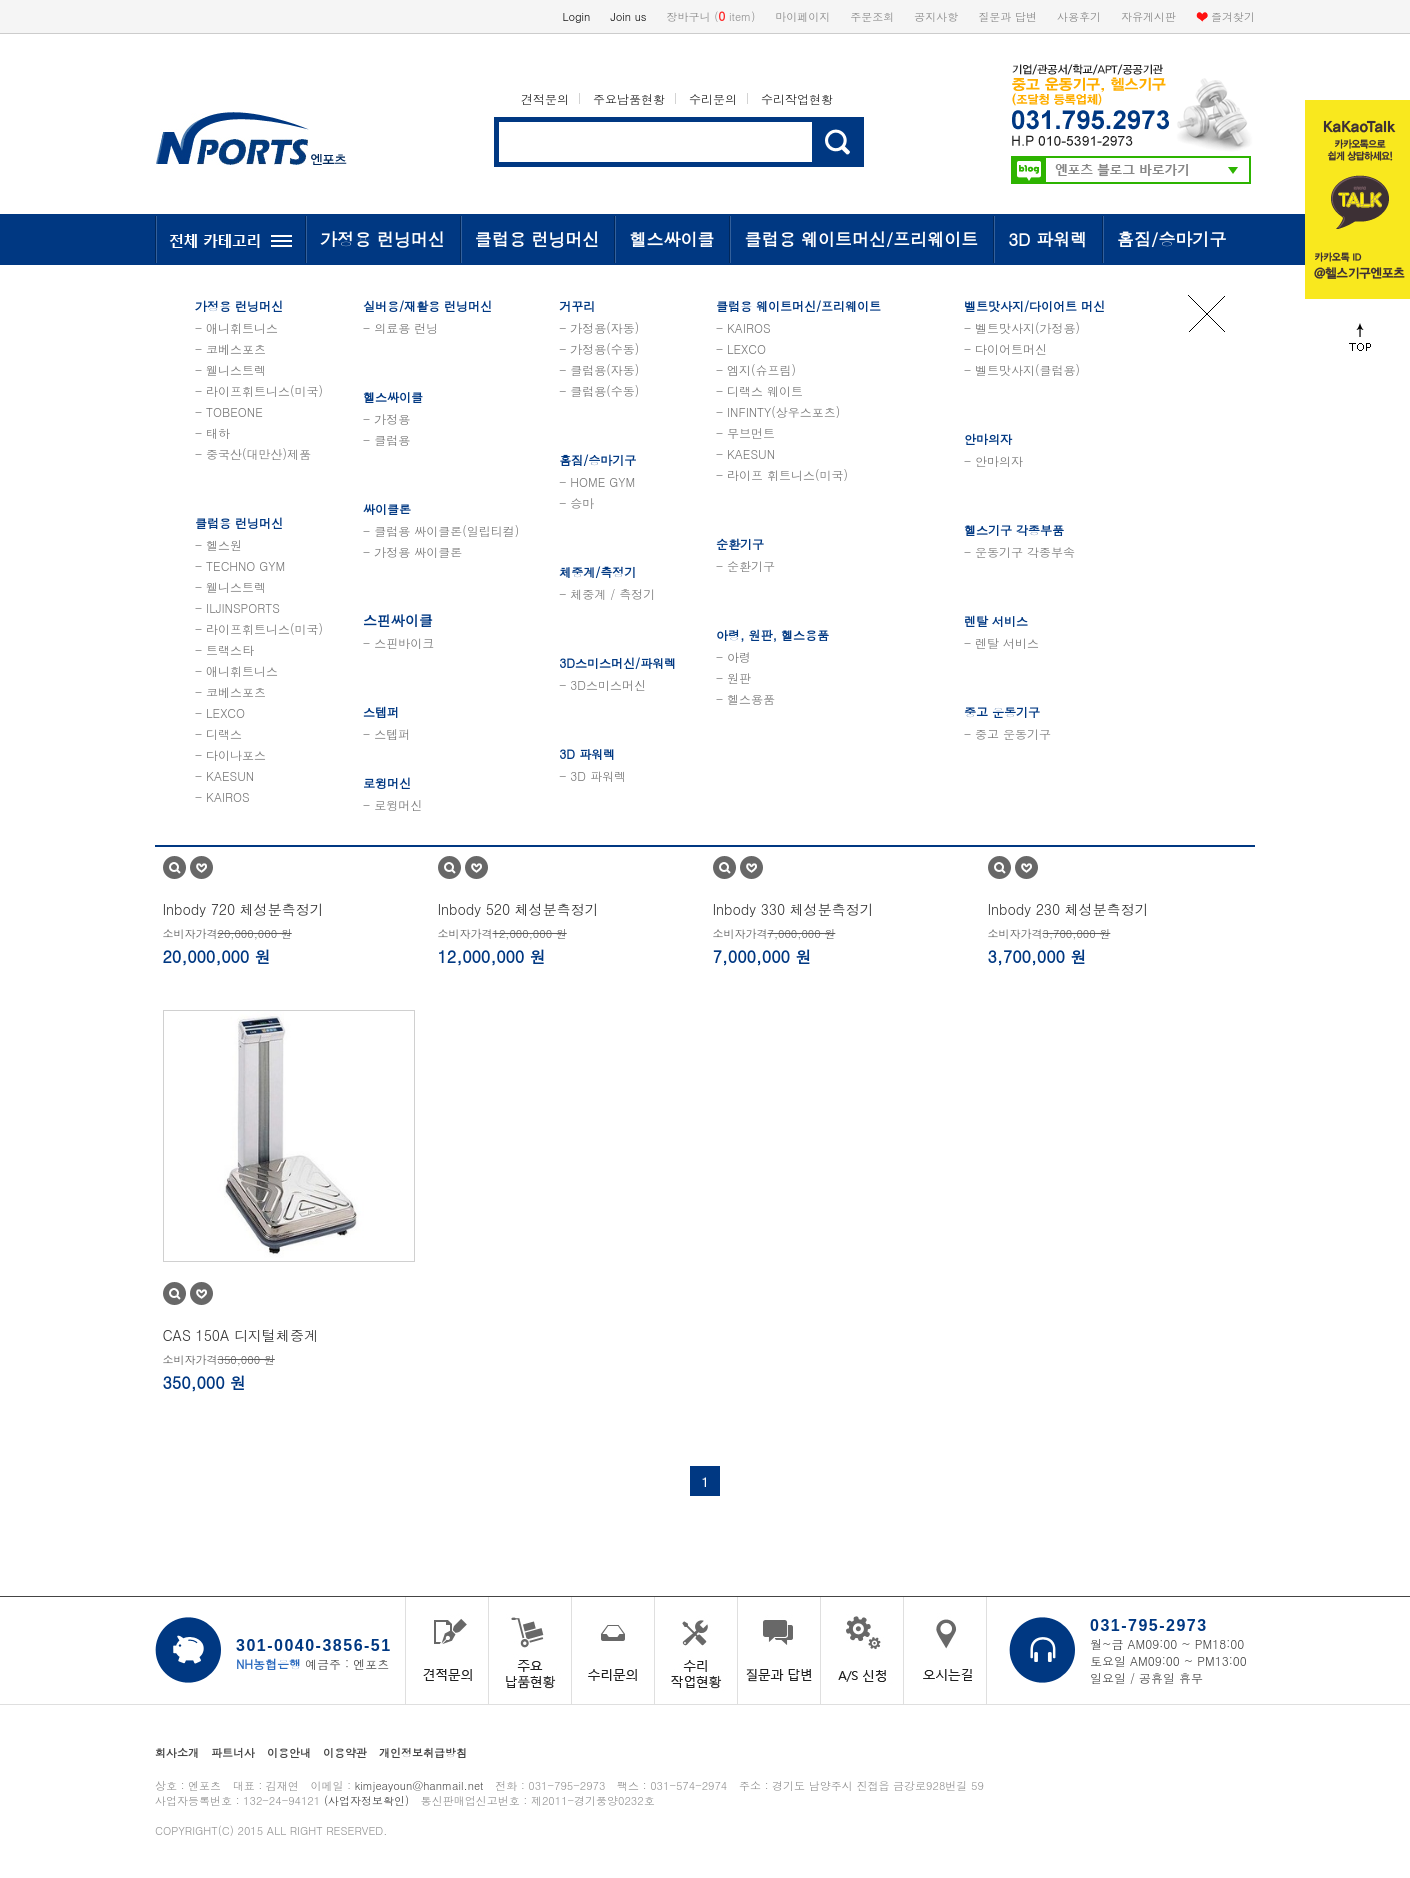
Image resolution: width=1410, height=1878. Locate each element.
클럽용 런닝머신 (537, 239)
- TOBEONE (229, 411)
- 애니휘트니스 (236, 327)
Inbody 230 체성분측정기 (1068, 909)
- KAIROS (222, 796)
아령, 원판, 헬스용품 (772, 634)
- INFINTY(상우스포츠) (778, 411)
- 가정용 (386, 418)
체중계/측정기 (597, 571)
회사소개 (177, 1752)
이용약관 (345, 1752)
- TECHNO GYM (240, 565)
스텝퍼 (381, 711)
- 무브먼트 (745, 432)
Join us (628, 16)
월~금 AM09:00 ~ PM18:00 (1167, 1643)
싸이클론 (387, 508)
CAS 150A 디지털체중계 (241, 1335)
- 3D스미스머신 (602, 684)
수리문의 (713, 98)
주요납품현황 (629, 98)
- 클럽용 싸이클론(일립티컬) (441, 530)
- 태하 (212, 432)
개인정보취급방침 (423, 1752)
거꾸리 (577, 305)
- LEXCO (220, 712)
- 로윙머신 (392, 804)
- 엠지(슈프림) (756, 369)
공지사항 (936, 16)
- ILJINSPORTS (237, 607)
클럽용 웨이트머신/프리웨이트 (861, 239)
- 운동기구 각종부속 (1019, 551)
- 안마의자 (993, 460)
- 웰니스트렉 (230, 369)
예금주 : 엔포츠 (312, 1663)
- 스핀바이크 (398, 642)
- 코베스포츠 (230, 348)
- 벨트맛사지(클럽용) (1022, 369)
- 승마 (576, 502)
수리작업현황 (797, 98)
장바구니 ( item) (711, 15)
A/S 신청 (862, 1650)
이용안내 (289, 1752)
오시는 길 (945, 1650)
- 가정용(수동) (599, 348)
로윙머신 (387, 782)
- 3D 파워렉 (592, 775)
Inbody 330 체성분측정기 (793, 909)
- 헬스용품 (745, 698)
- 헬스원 (218, 544)
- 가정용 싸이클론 (412, 551)
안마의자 (988, 438)
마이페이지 (802, 16)
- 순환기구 (745, 565)
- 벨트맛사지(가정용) (1022, 327)
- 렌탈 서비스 (1001, 642)
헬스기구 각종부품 (1014, 529)
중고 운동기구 (1002, 711)
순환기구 (740, 543)
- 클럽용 (386, 439)
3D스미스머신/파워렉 (617, 662)
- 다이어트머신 (1005, 348)
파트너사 (233, 1752)
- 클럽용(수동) (599, 390)
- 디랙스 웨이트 (759, 390)
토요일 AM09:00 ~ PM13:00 (1168, 1660)
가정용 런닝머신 (382, 239)
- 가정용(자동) (599, 327)
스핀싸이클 (398, 620)
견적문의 (545, 98)
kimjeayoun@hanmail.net (419, 1785)
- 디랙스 (218, 733)
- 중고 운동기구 (1007, 733)
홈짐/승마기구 (1171, 239)
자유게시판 (1148, 16)
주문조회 (872, 16)
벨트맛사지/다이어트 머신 (1034, 305)
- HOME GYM (597, 481)
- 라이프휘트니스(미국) (259, 390)
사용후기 (1079, 16)
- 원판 (733, 677)
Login (576, 16)
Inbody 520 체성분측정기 (518, 909)
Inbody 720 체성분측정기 (243, 909)
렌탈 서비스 (996, 620)
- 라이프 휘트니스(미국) (782, 474)
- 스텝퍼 (386, 733)
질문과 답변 (1007, 16)
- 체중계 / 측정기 (607, 593)
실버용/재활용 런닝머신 (427, 305)
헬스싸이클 (671, 239)
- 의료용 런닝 (400, 327)
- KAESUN (224, 775)
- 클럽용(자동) (599, 369)
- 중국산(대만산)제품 (253, 453)
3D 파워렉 (1047, 239)
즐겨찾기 (1233, 16)
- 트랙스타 (224, 649)
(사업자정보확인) (366, 1800)
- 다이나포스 (230, 754)
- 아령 (733, 656)
